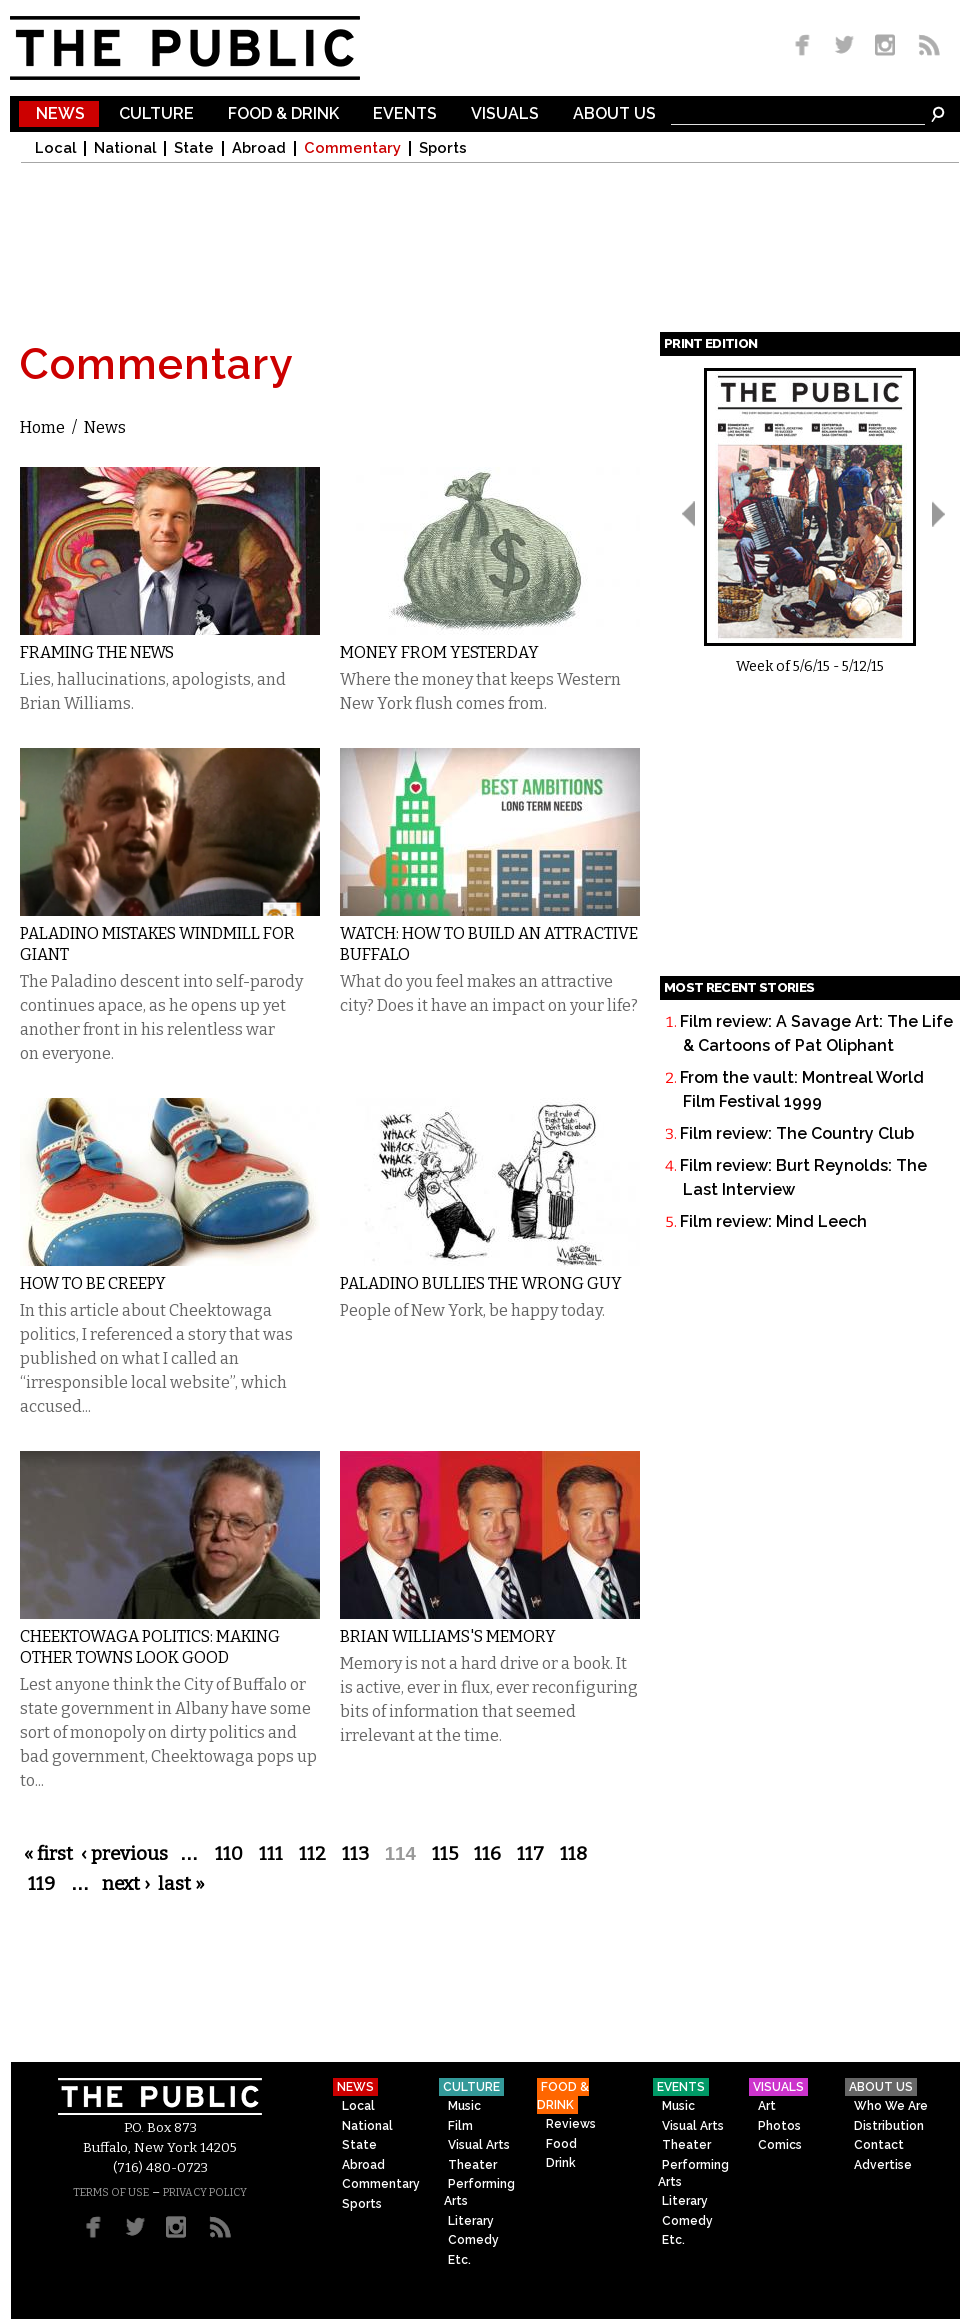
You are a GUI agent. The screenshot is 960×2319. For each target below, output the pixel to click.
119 (41, 1884)
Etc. (459, 2260)
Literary (471, 2221)
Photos (779, 2126)
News (60, 114)
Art (767, 2106)
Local (55, 148)
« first (48, 1854)
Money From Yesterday (439, 652)
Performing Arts (479, 2192)
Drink (561, 2163)
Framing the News (97, 652)
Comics (780, 2145)
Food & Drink (283, 114)
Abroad (259, 148)
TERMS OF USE (111, 2192)
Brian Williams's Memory (448, 1636)
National (125, 148)
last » (181, 1884)
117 (530, 1854)
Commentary (352, 148)
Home (42, 427)
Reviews (571, 2124)
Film (460, 2126)
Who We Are (891, 2106)
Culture (156, 114)
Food (561, 2144)
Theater (472, 2165)
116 (487, 1854)
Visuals (505, 114)
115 (445, 1854)
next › (126, 1884)
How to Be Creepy (93, 1283)
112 (312, 1854)
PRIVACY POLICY (205, 2192)
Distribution (889, 2126)
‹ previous (124, 1854)
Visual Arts (479, 2145)
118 (573, 1854)
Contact (879, 2145)
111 (271, 1854)
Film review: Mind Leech (773, 1221)
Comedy (473, 2240)
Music (464, 2106)
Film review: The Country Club (797, 1133)
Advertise (883, 2165)
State (194, 148)
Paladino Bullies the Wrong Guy (481, 1283)
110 (229, 1854)
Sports (443, 148)
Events (405, 114)
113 (355, 1854)
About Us (614, 114)
